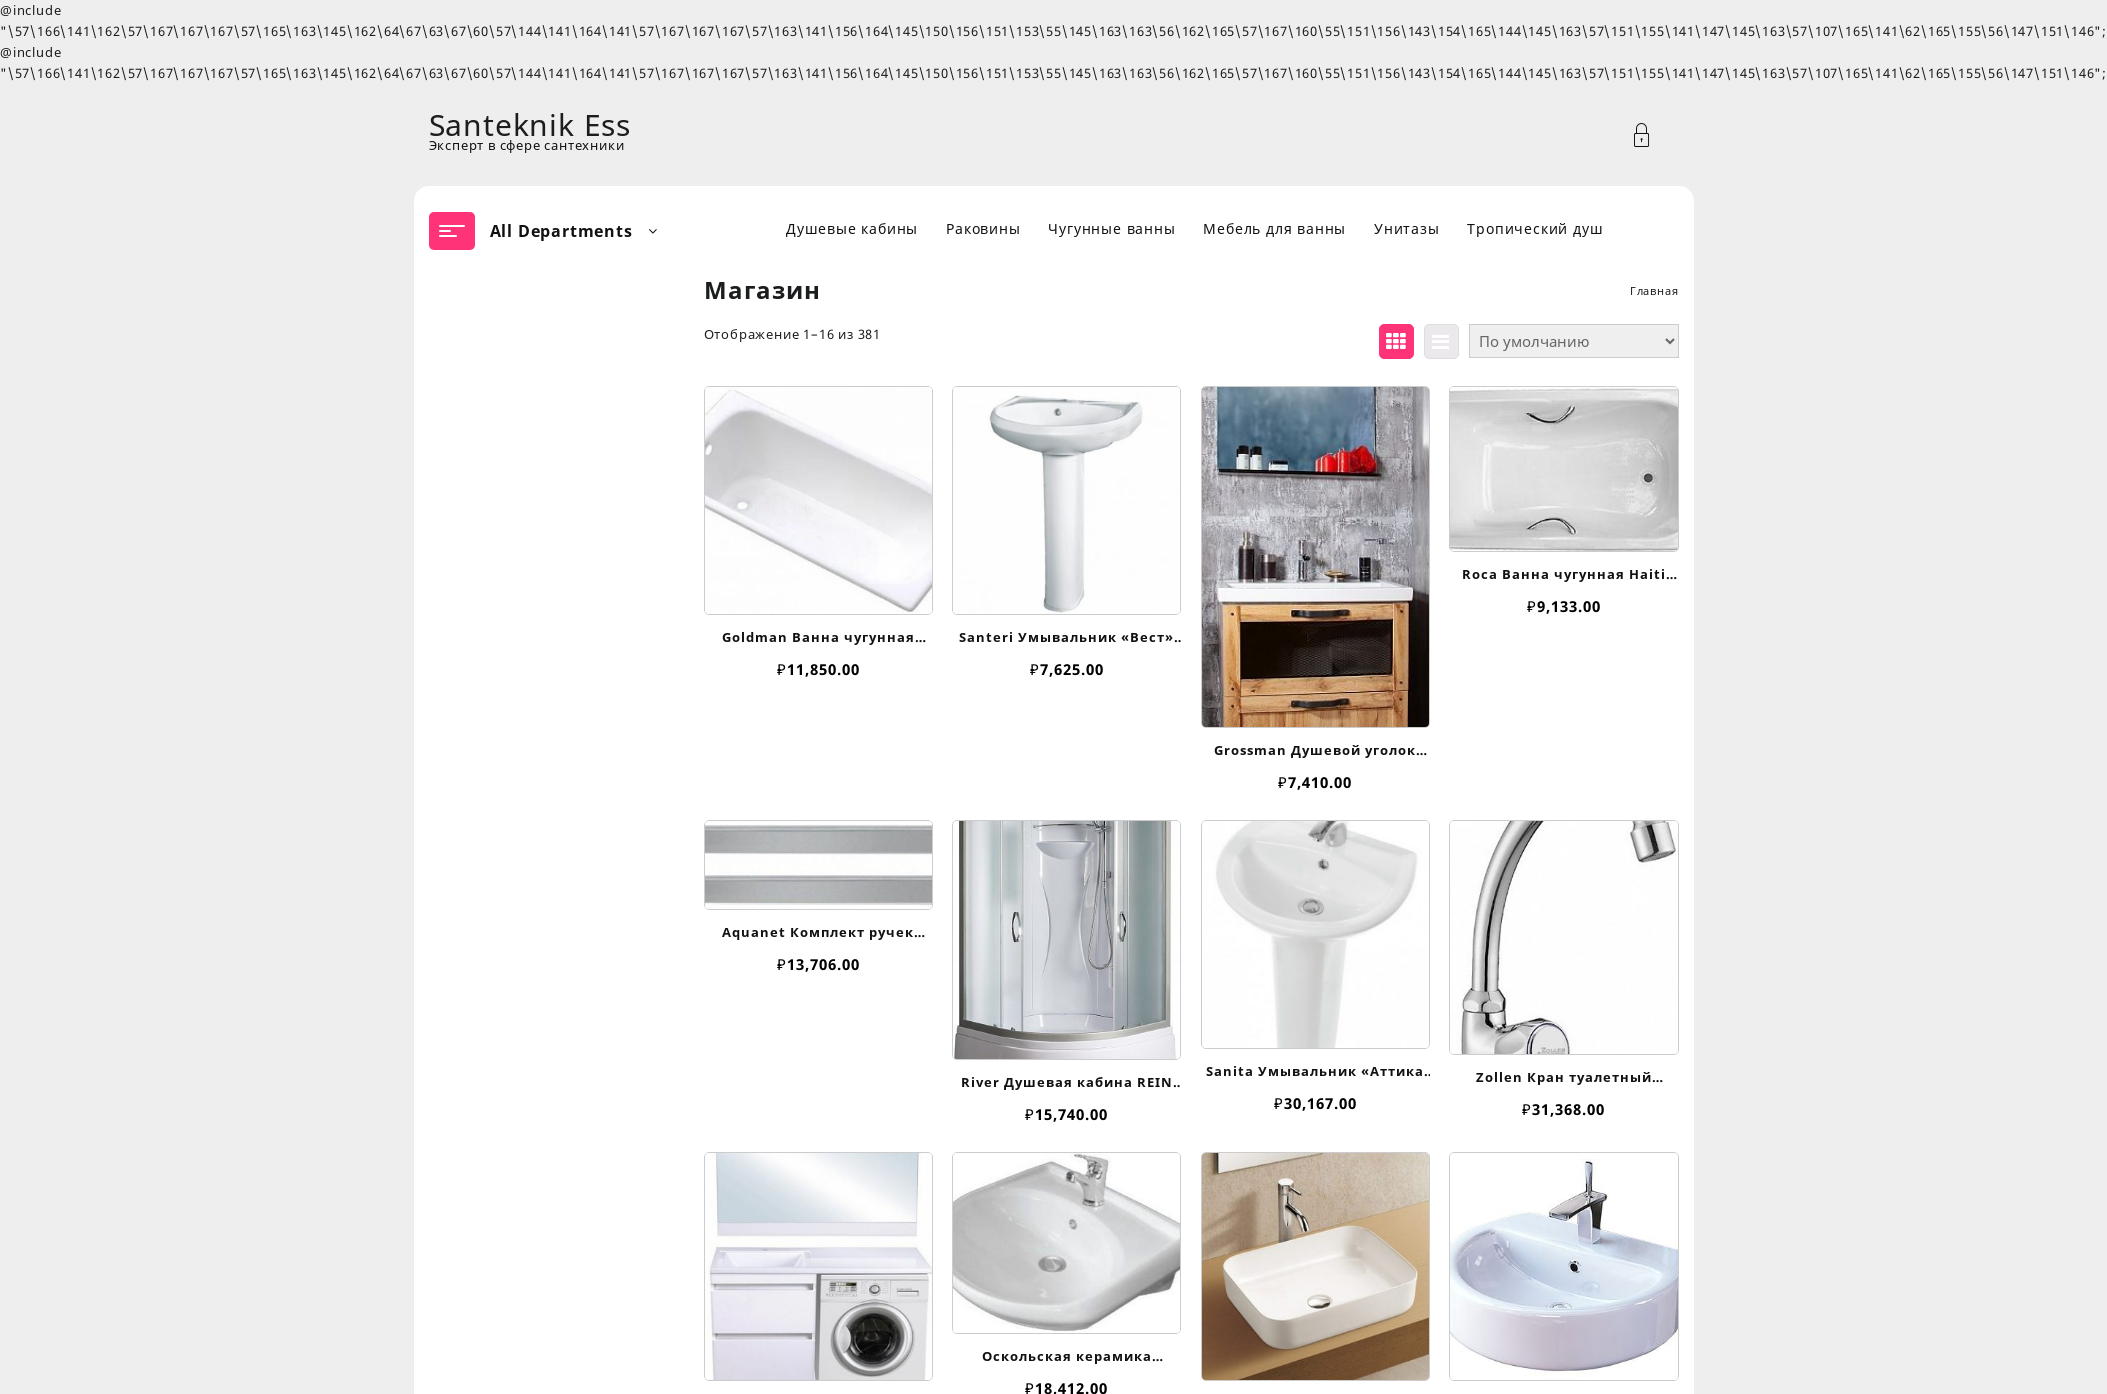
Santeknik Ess (530, 124)
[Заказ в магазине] (1574, 341)
